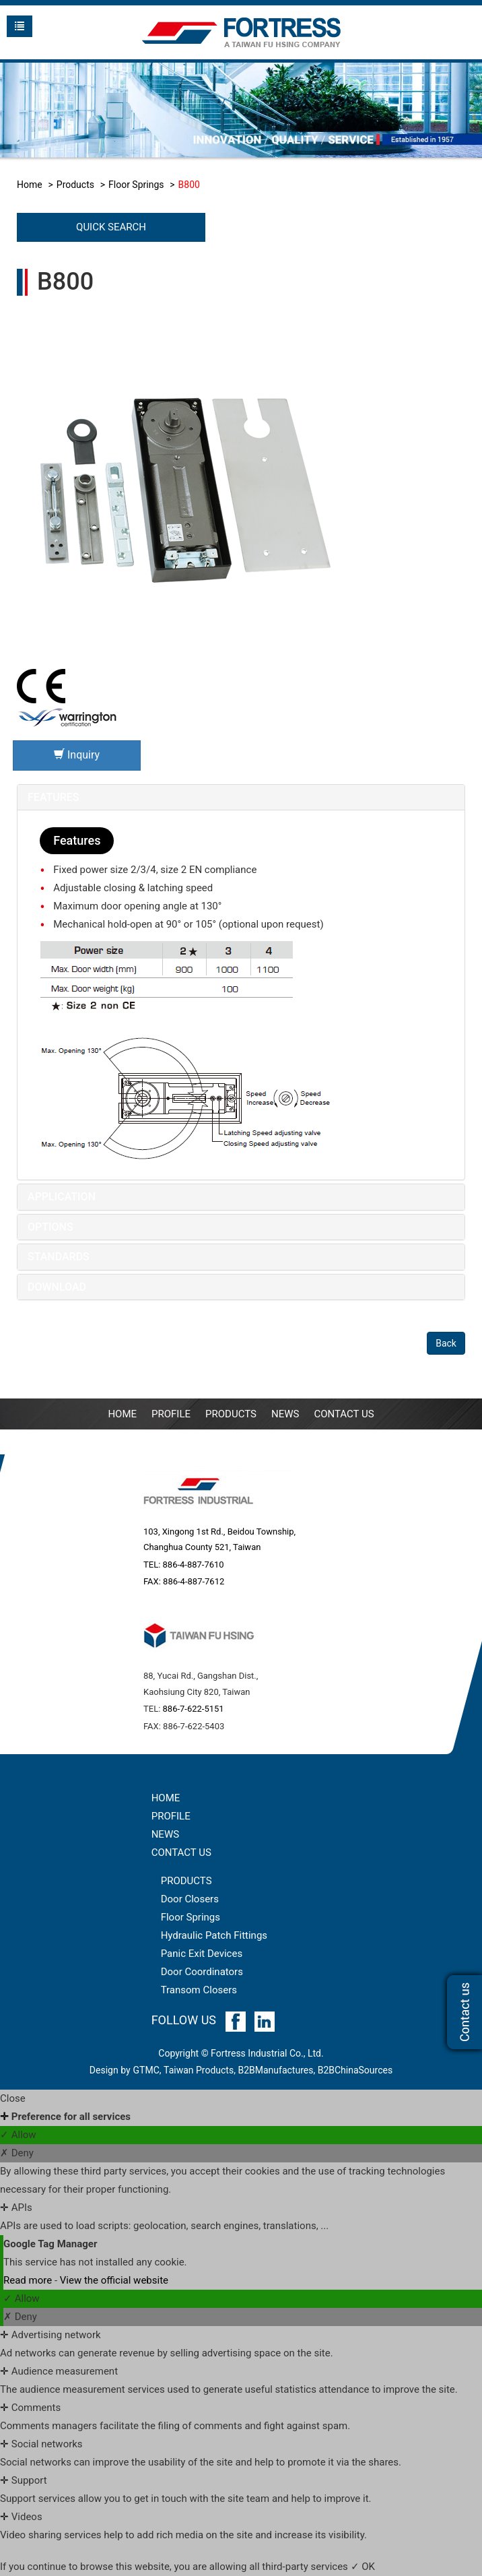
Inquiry (77, 754)
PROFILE (171, 1414)
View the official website (114, 2280)
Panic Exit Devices (201, 1953)
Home (29, 184)
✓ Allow (18, 2135)
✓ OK (363, 2567)
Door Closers (190, 1899)
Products (75, 184)
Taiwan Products (199, 2070)
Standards (59, 1256)
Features (53, 797)
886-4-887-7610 (193, 1564)
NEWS (285, 1414)
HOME (165, 1798)
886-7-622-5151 (193, 1709)
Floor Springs (136, 184)
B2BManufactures (275, 2070)
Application (62, 1196)
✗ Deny (17, 2153)
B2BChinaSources (355, 2070)
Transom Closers (199, 1990)
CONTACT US (181, 1852)
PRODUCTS (186, 1881)
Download (57, 1287)
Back (446, 1343)
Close (13, 2098)
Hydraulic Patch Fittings (214, 1935)
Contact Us (344, 1414)
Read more (29, 2280)
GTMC (146, 2070)
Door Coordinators (202, 1972)
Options (50, 1227)
